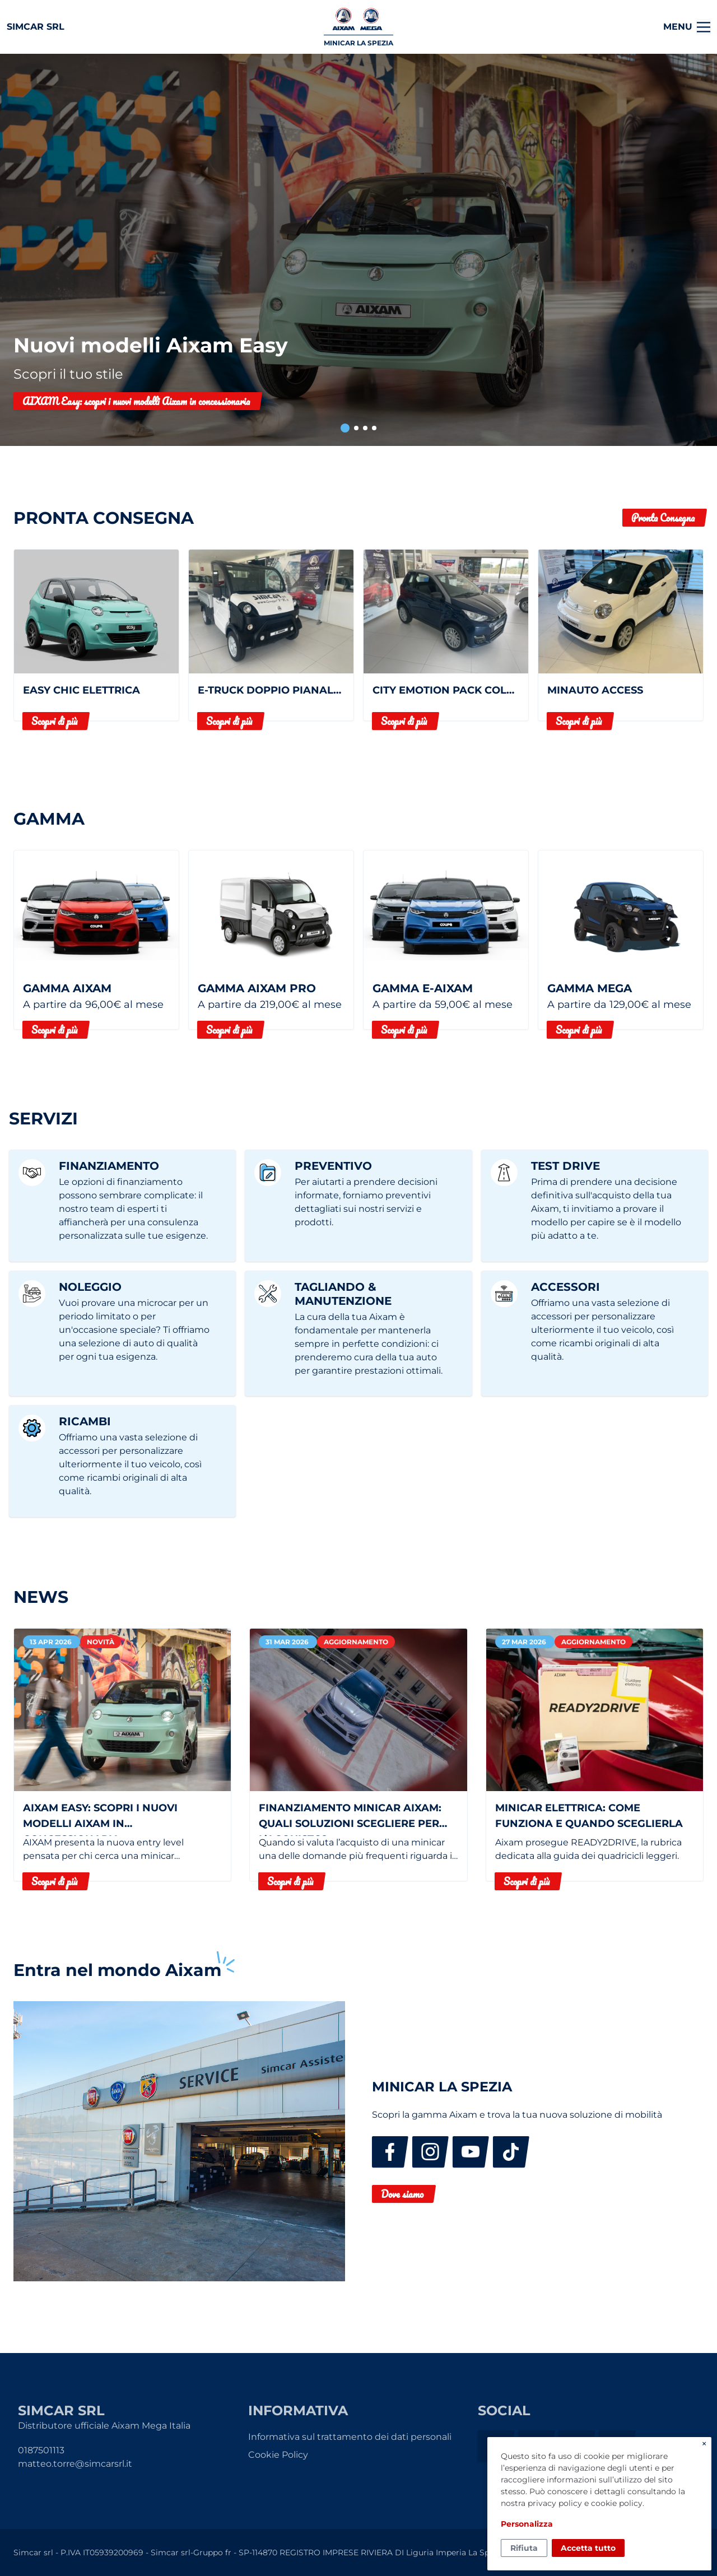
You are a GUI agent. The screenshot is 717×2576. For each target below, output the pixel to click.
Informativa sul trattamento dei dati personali (349, 2436)
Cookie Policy (278, 2454)
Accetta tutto (588, 2548)
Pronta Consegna (663, 518)
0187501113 (41, 2450)
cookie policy (616, 2503)
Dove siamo (402, 2194)
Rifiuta (524, 2548)
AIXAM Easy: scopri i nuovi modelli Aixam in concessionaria (136, 401)
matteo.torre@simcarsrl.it (75, 2463)
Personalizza (527, 2524)
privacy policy (555, 2503)
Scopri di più (54, 721)
